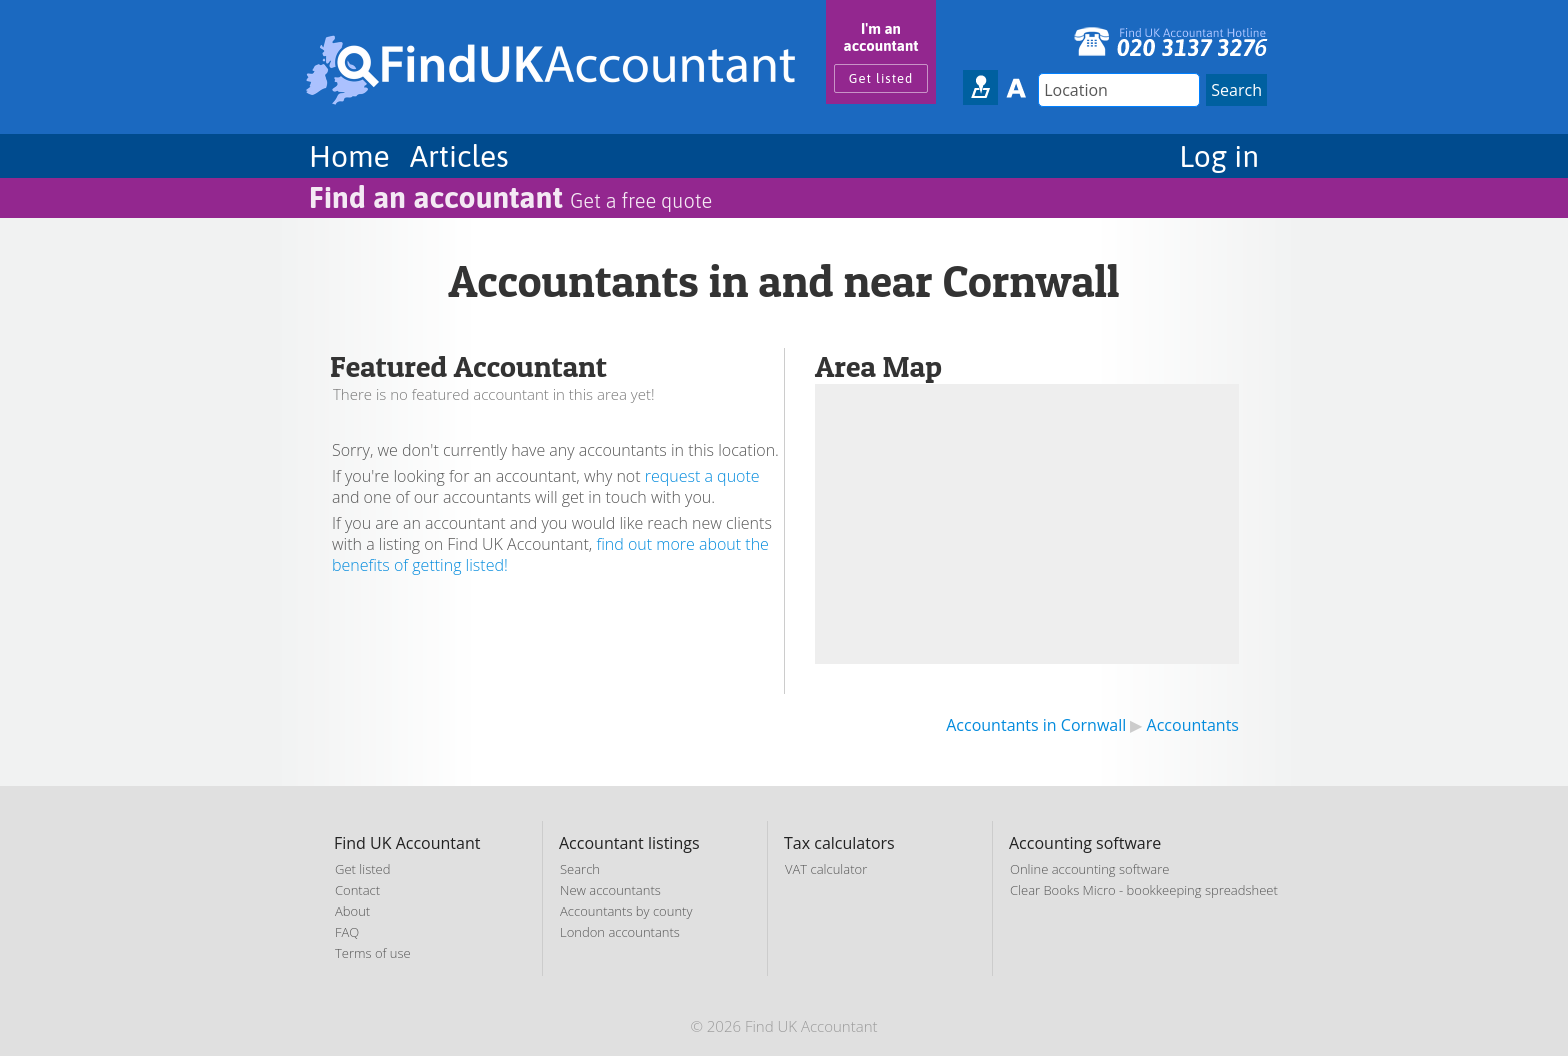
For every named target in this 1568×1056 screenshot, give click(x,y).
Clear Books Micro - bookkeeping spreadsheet (1144, 890)
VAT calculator (826, 869)
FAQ (347, 932)
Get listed (881, 78)
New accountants (610, 890)
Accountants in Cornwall (1036, 725)
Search (580, 869)
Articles (459, 156)
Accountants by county (626, 911)
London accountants (620, 932)
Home (349, 156)
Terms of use (373, 953)
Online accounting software (1089, 869)
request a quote (702, 476)
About (352, 911)
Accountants (1193, 725)
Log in (1219, 156)
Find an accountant (510, 197)
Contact (357, 890)
